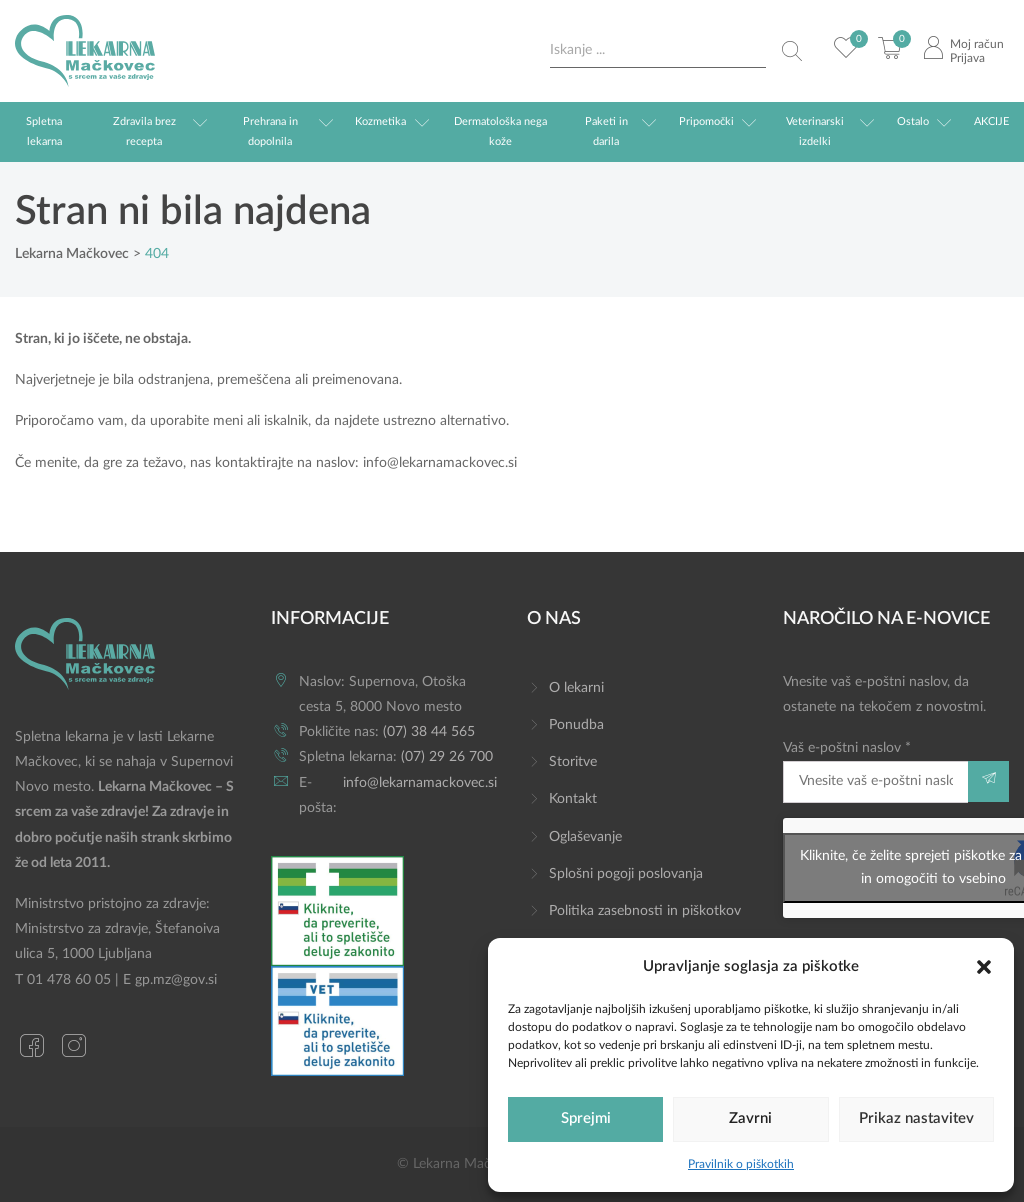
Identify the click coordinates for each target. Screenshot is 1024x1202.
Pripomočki (706, 121)
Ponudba (576, 725)
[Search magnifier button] (792, 51)
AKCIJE (991, 121)
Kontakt (573, 799)
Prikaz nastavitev (916, 1118)
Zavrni (750, 1118)
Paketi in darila (606, 131)
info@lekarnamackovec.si (440, 463)
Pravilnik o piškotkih (741, 1164)
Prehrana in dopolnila (270, 131)
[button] (984, 966)
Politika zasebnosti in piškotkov (645, 911)
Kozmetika (380, 121)
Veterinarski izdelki (815, 131)
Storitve (573, 762)
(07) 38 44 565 (429, 732)
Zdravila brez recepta (144, 131)
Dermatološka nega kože (500, 131)
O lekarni (576, 688)
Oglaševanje (585, 837)
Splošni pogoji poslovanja (626, 874)
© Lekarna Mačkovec (462, 1164)
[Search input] (658, 50)
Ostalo (913, 121)
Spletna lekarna (44, 131)
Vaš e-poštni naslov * (875, 771)
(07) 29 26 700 (447, 757)
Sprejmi (586, 1118)
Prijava (967, 58)
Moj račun (977, 44)
